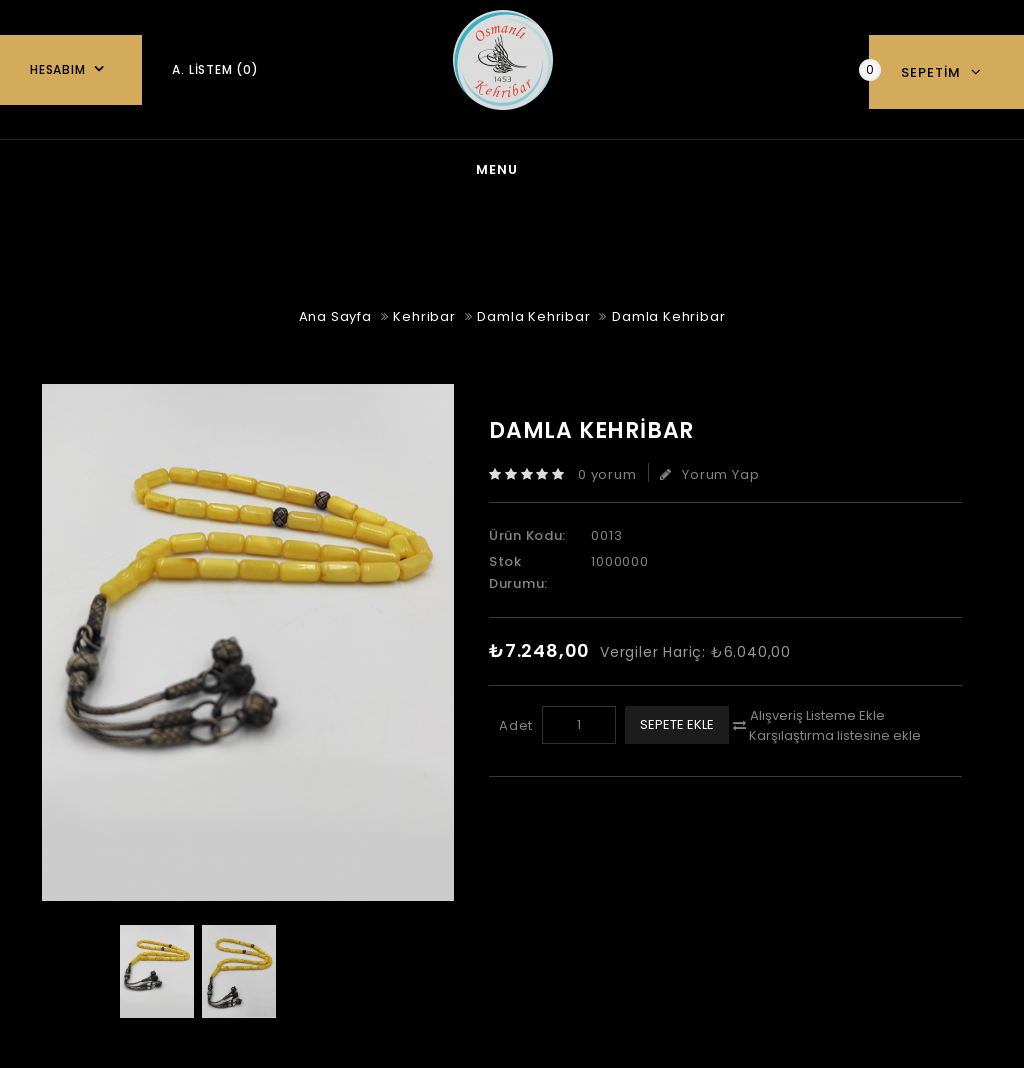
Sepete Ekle (677, 720)
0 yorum (607, 470)
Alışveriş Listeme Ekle (817, 711)
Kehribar (551, 167)
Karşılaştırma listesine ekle (835, 731)
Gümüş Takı (410, 167)
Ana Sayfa (166, 167)
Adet (516, 721)
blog (285, 167)
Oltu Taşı (685, 167)
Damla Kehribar (533, 312)
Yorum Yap (709, 470)
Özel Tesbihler (840, 167)
